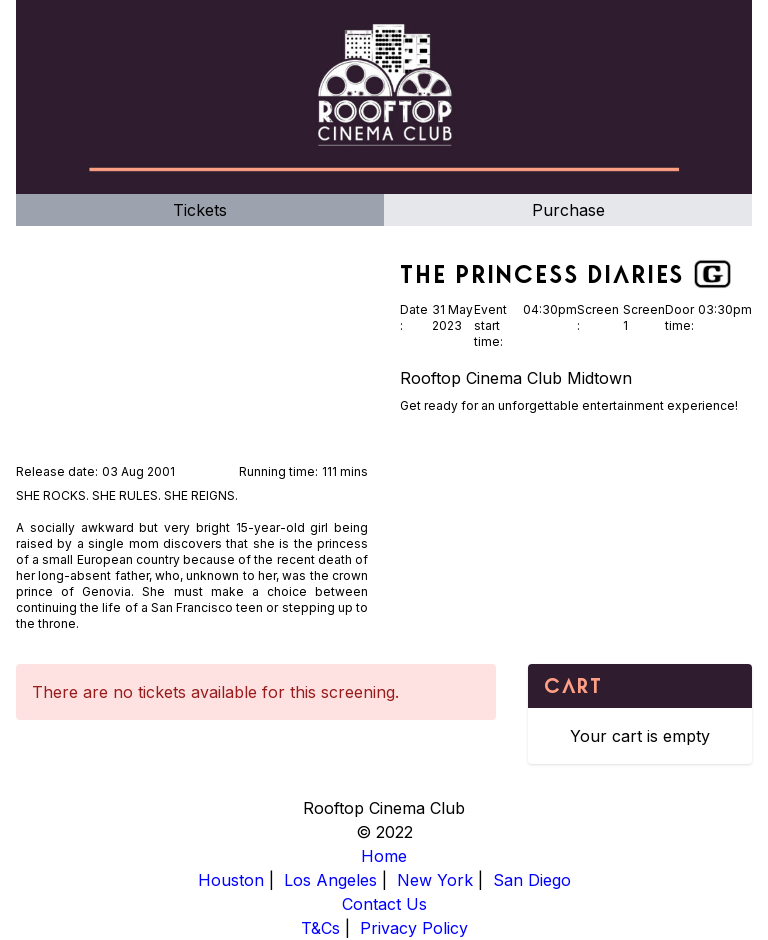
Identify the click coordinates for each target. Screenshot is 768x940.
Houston (231, 880)
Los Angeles (330, 880)
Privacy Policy (414, 928)
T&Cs (320, 928)
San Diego (532, 880)
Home (384, 856)
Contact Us (384, 904)
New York (435, 880)
